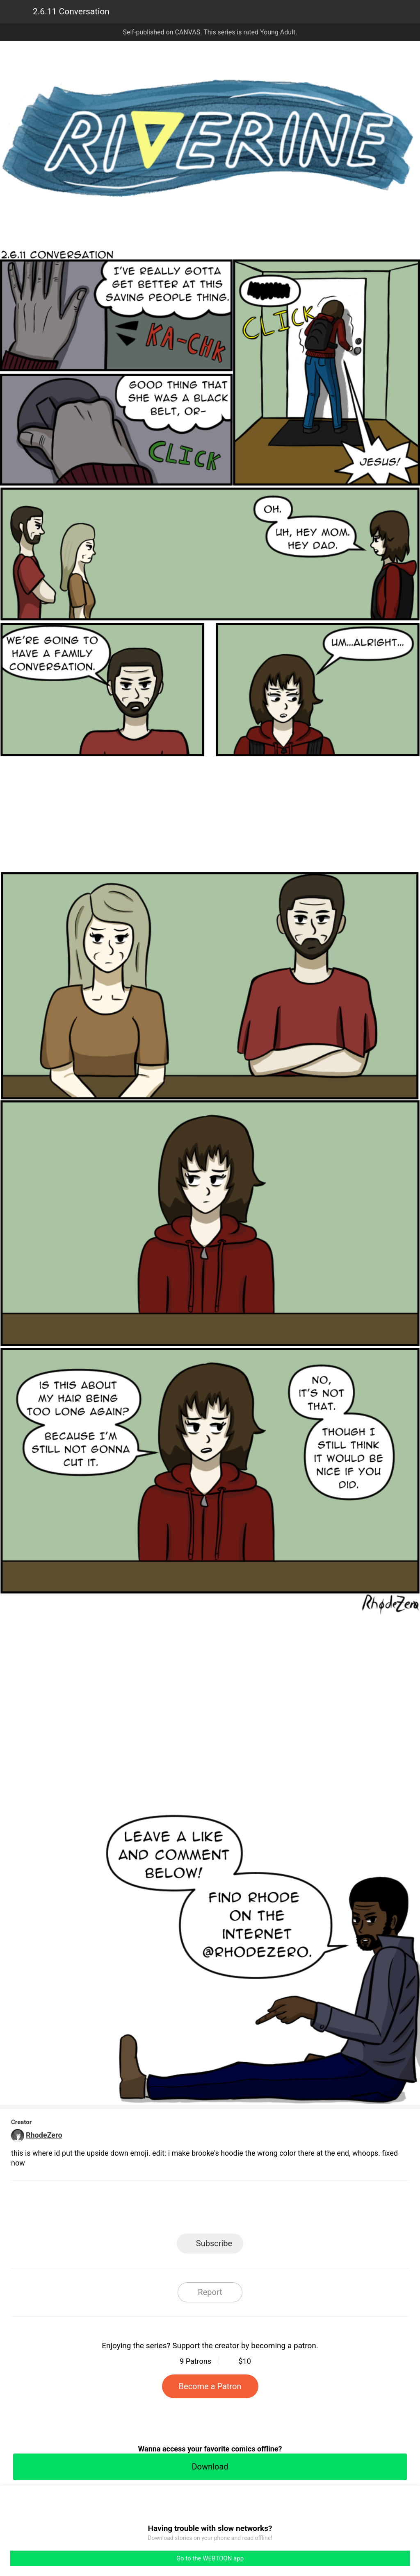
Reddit (284, 2209)
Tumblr (247, 2209)
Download (210, 2467)
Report (210, 2292)
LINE (136, 2209)
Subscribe (214, 2243)
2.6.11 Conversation (71, 11)
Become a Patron (210, 2386)
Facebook (173, 2209)
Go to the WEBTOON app (210, 2558)
